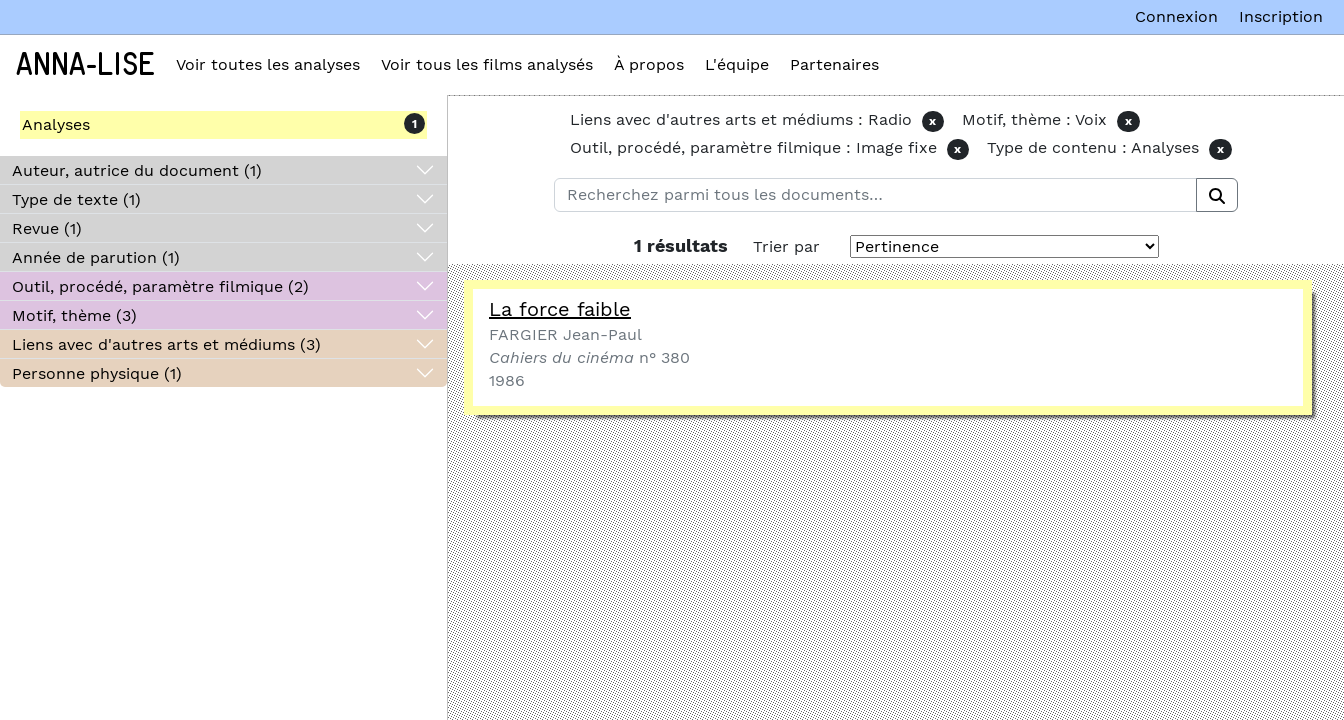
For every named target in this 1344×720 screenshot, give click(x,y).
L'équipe (737, 64)
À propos (649, 64)
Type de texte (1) (76, 199)
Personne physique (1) (97, 373)
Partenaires (834, 64)
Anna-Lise (85, 65)
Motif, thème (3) (74, 315)
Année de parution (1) (96, 257)
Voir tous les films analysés (487, 64)
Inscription (1281, 16)
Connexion (1176, 16)
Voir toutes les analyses (268, 64)
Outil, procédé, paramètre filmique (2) (160, 286)
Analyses (56, 124)
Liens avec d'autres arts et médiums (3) (166, 344)
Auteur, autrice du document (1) (137, 170)
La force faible (560, 309)
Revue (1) (47, 228)
